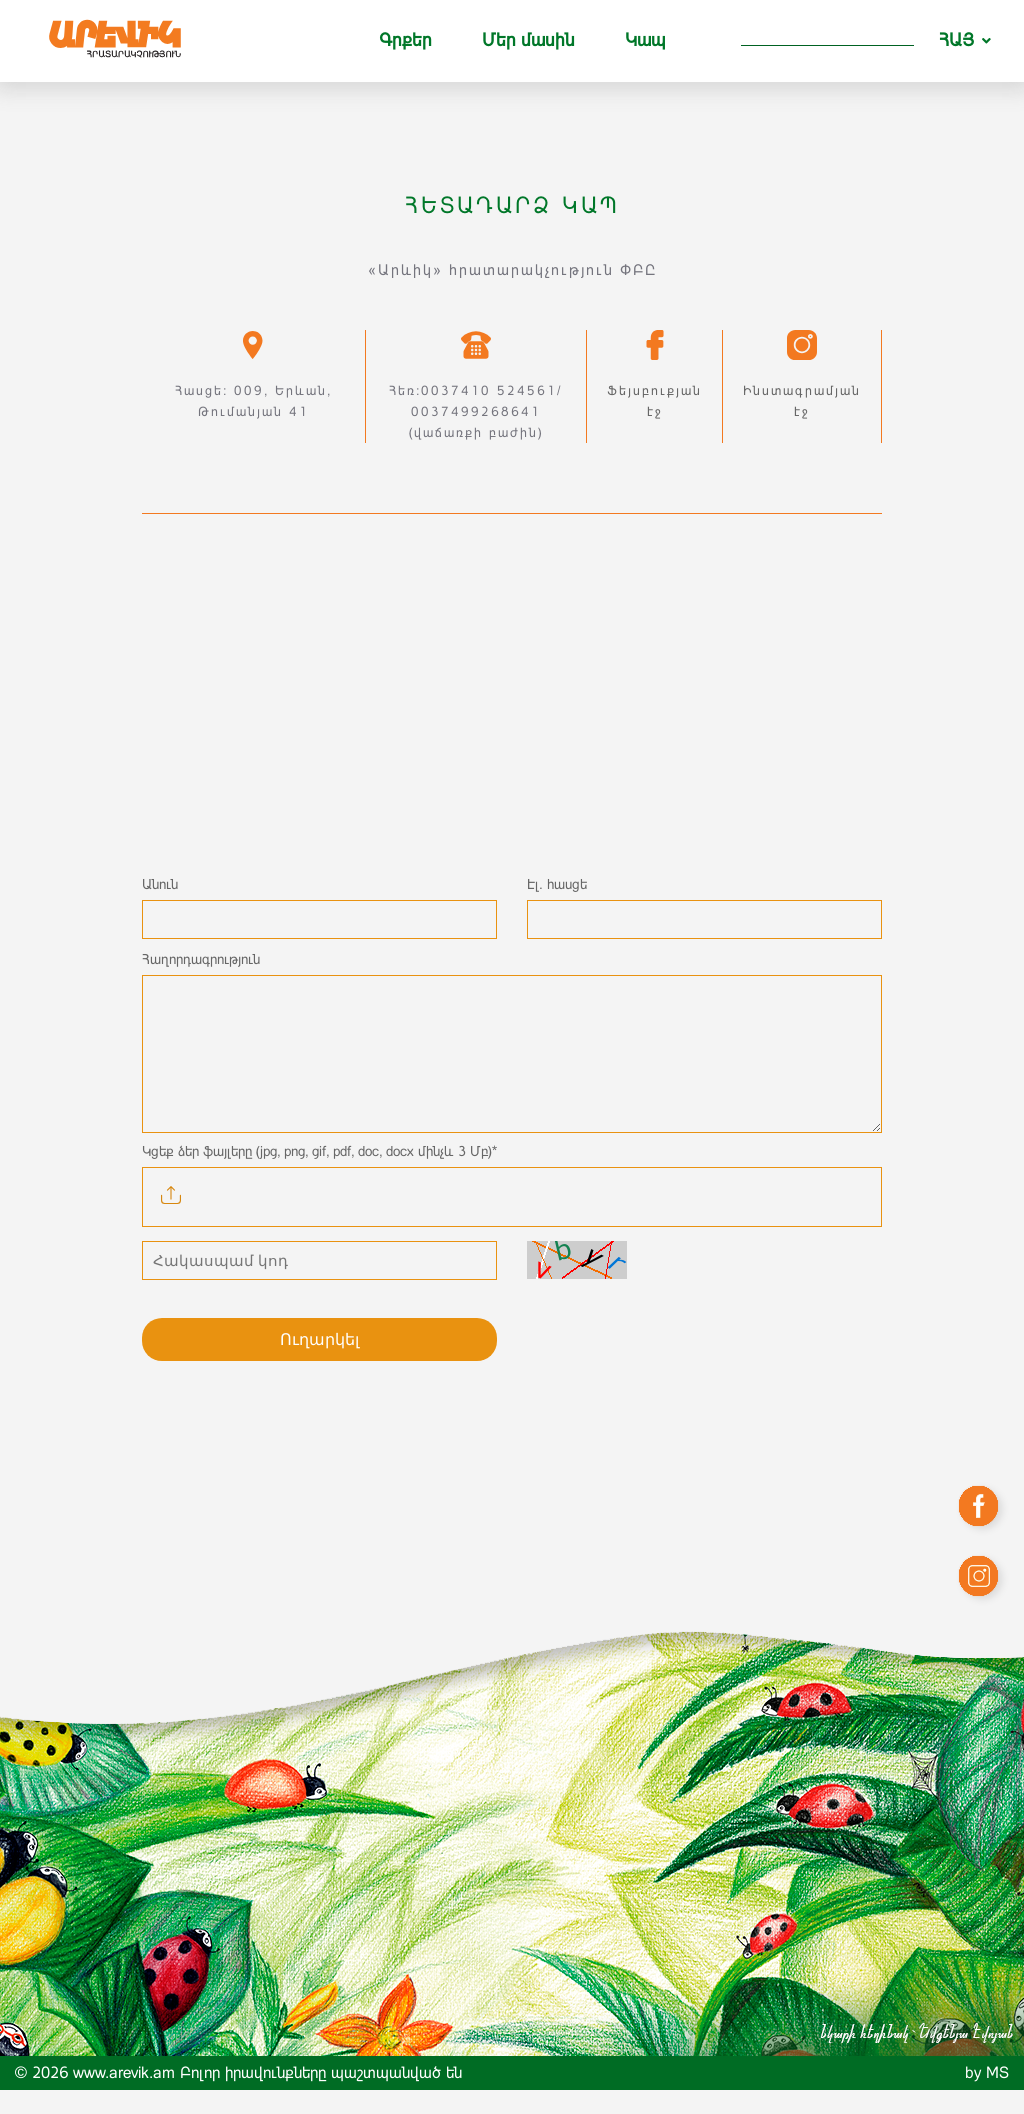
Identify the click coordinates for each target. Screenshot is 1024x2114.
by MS (987, 2096)
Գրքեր (405, 40)
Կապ (645, 40)
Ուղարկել (319, 1363)
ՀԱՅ (956, 40)
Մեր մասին (528, 40)
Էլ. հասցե (557, 884)
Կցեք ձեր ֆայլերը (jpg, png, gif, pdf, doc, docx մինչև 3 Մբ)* (319, 1175)
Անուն (160, 884)
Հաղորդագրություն (201, 959)
